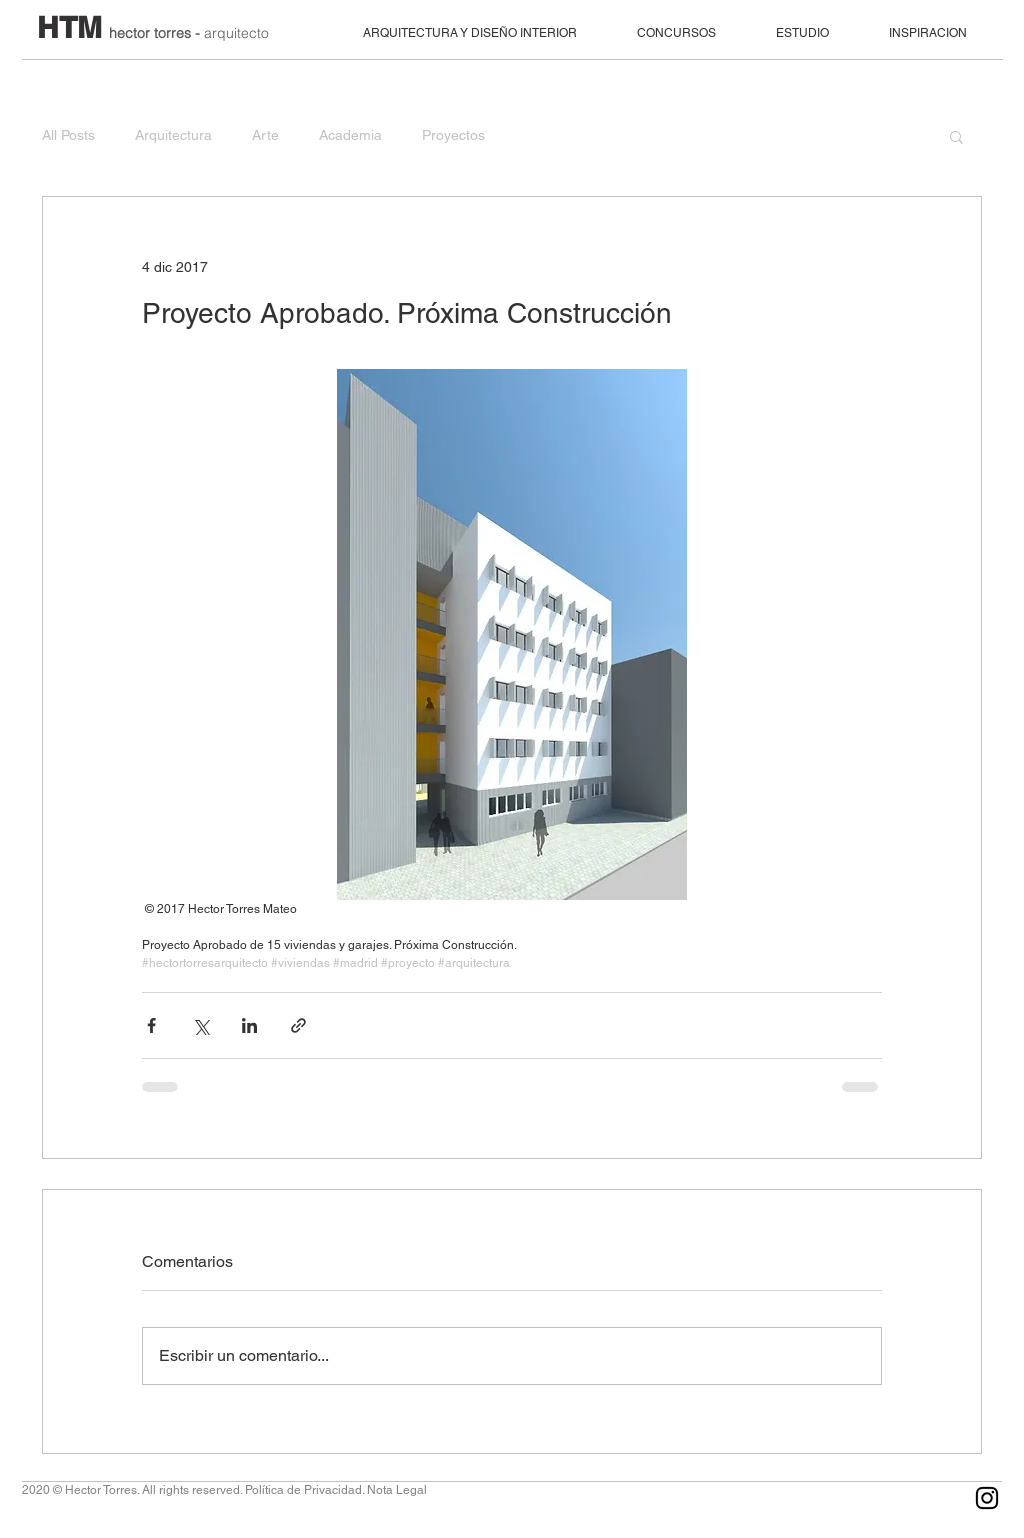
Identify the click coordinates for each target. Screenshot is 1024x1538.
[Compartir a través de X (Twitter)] (200, 1025)
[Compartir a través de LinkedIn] (249, 1025)
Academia (350, 135)
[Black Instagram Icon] (987, 1498)
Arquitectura (173, 135)
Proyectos (453, 135)
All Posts (68, 135)
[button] (956, 136)
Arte (265, 135)
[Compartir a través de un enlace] (298, 1025)
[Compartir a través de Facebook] (151, 1025)
